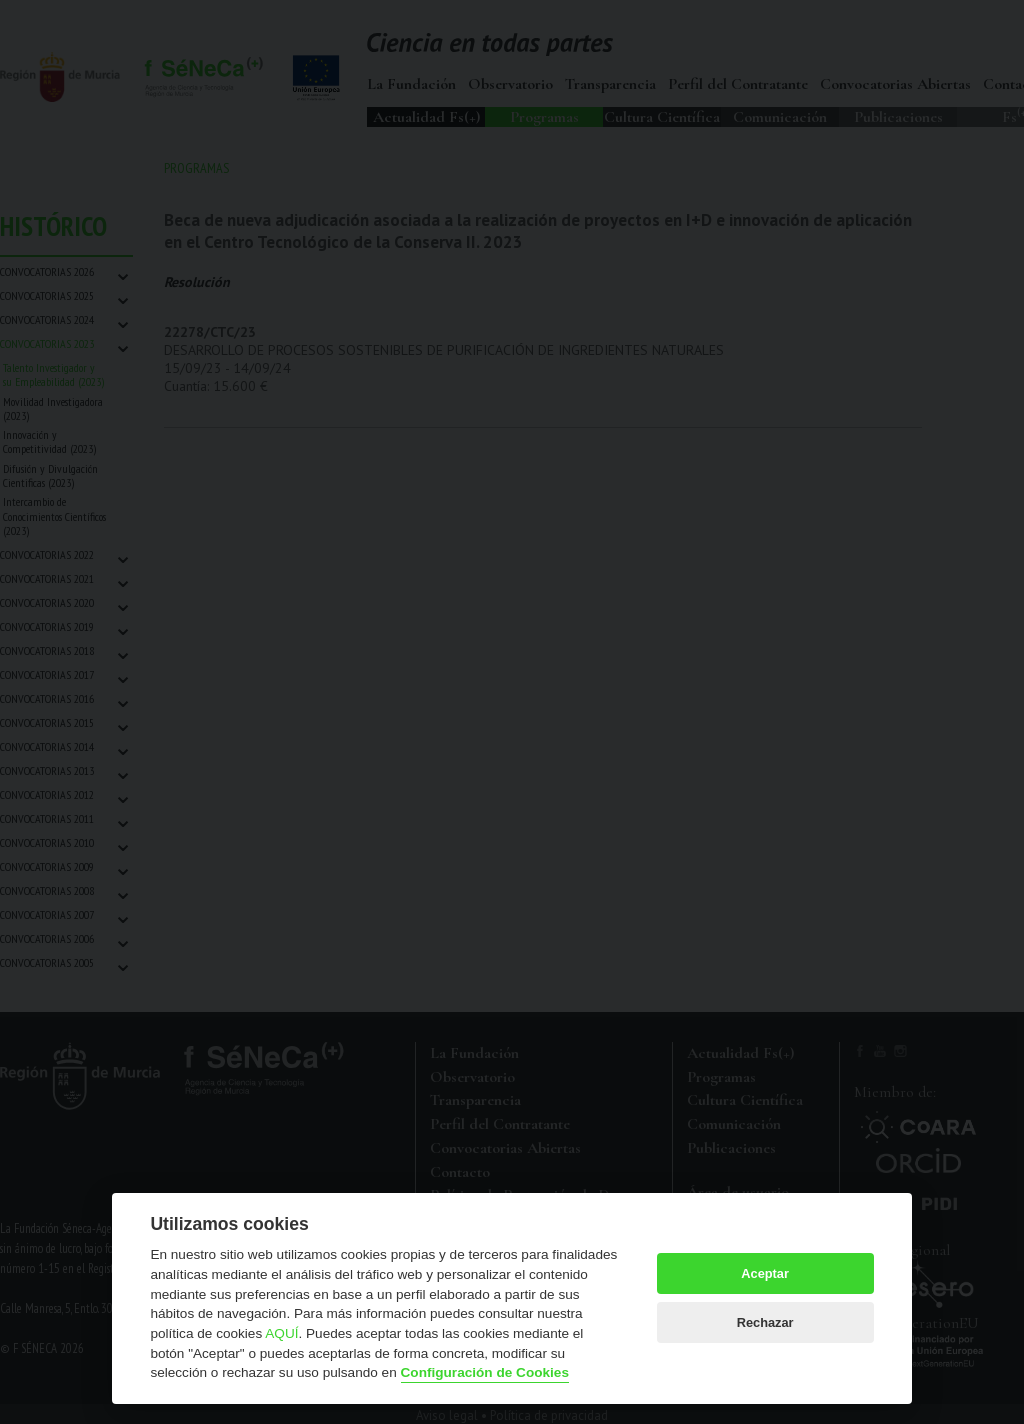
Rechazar (765, 1322)
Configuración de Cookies (485, 1372)
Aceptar (765, 1273)
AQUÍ (281, 1333)
